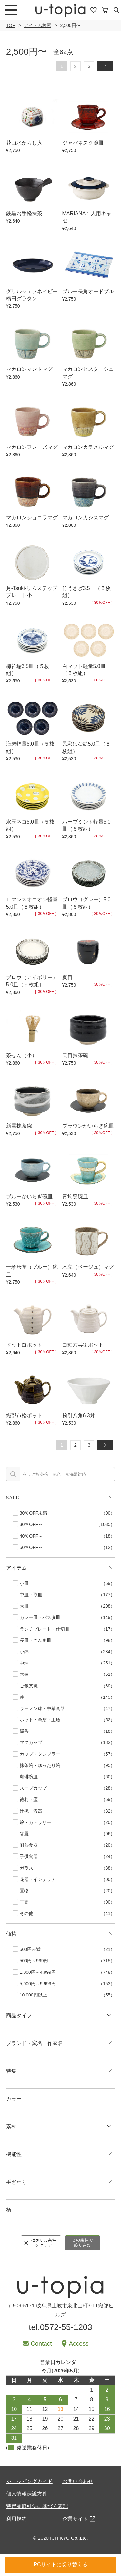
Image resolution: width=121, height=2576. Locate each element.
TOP (10, 25)
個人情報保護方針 (26, 2493)
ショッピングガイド (29, 2481)
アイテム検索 (37, 25)
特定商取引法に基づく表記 (37, 2506)
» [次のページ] (108, 66)
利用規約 (16, 2519)
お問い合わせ (77, 2481)
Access (79, 2343)
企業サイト (75, 2519)
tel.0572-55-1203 (60, 2327)
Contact (41, 2343)
